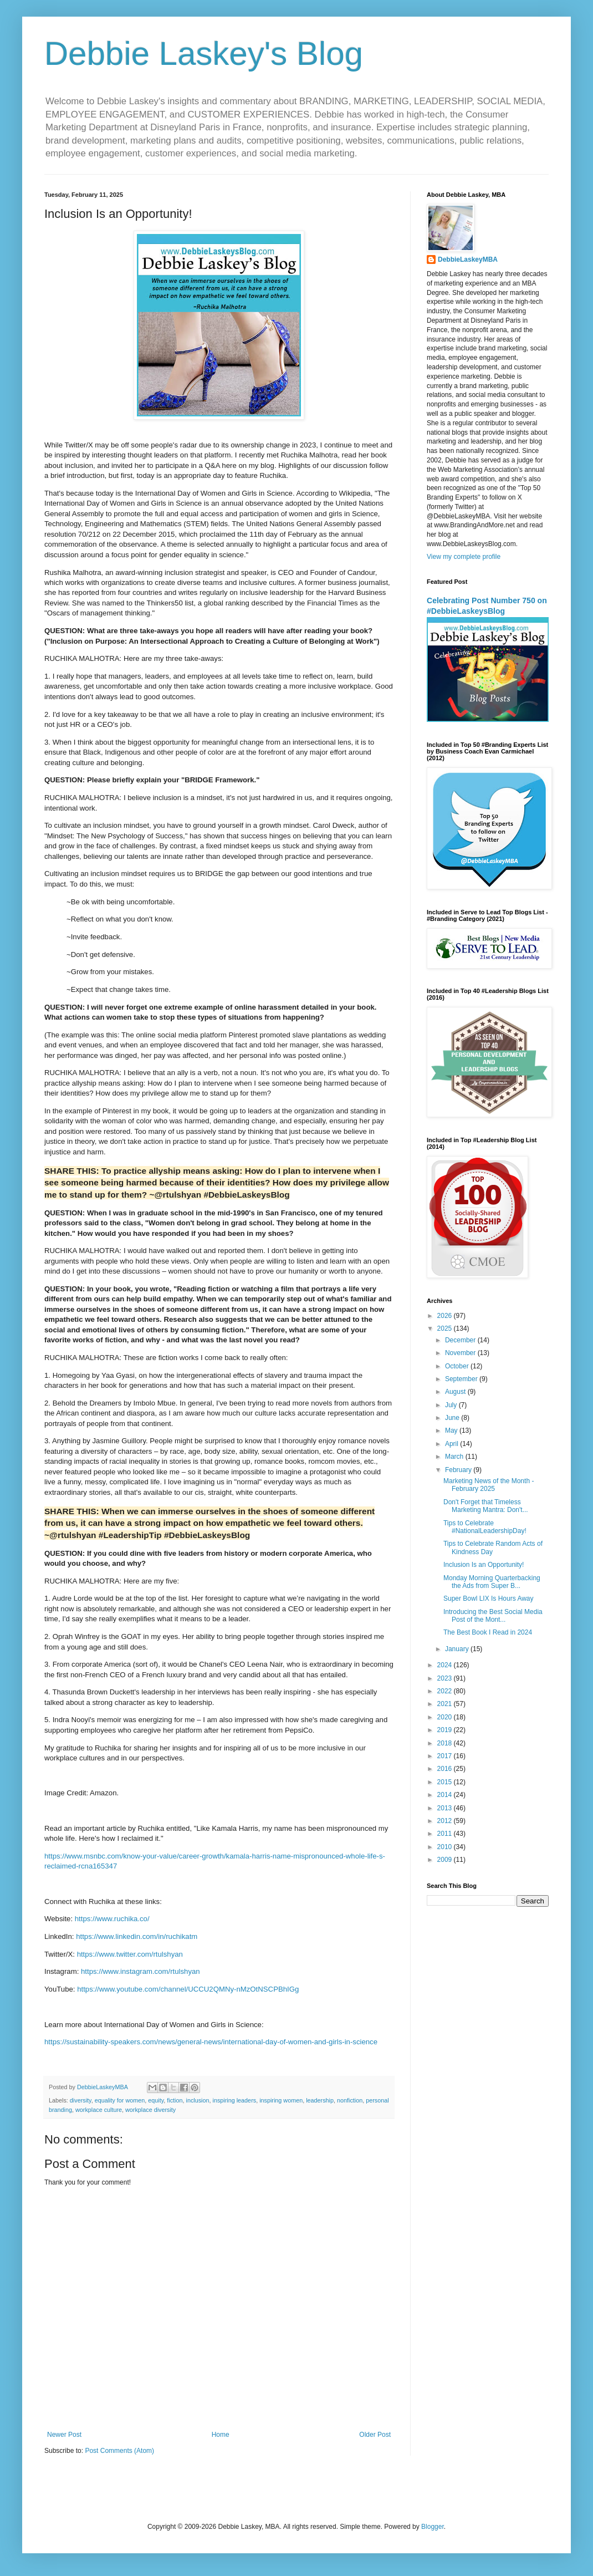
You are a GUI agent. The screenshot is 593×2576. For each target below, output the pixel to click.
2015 (445, 1782)
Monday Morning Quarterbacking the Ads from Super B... (491, 1582)
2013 (445, 1808)
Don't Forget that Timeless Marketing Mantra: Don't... (485, 1506)
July (452, 1405)
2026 (445, 1316)
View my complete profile (463, 557)
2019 (445, 1730)
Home (220, 2434)
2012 (445, 1821)
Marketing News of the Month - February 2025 (488, 1485)
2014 (445, 1795)
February (459, 1470)
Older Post (375, 2434)
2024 (445, 1665)
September (462, 1379)
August (456, 1392)
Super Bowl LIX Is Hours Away (488, 1598)
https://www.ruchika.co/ (112, 1919)
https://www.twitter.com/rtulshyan (130, 1954)
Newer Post (64, 2434)
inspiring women (281, 2100)
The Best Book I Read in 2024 (487, 1632)
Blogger (432, 2527)
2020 (445, 1717)
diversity (80, 2100)
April (452, 1444)
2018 (445, 1743)
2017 (445, 1756)
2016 (445, 1769)
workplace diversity (150, 2109)
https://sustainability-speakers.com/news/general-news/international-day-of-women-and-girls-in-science (210, 2042)
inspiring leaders (235, 2100)
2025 (445, 1328)
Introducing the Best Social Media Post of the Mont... (493, 1615)
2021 (445, 1704)
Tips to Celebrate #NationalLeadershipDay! (484, 1527)
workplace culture (98, 2109)
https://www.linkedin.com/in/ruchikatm (136, 1936)
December (461, 1340)
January (458, 1649)
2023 (445, 1678)
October (458, 1366)
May (452, 1430)
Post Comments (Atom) (119, 2451)
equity (155, 2100)
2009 (445, 1860)
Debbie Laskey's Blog (203, 53)
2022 (445, 1691)
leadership (320, 2100)
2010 (445, 1847)
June (453, 1418)
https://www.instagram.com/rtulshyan (140, 1971)
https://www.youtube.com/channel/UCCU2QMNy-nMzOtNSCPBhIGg (188, 1989)
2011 (445, 1833)
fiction (174, 2100)
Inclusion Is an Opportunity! (483, 1565)
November (461, 1353)
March (455, 1456)
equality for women (120, 2100)
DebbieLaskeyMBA (468, 259)
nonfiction (349, 2100)
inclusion (197, 2100)
